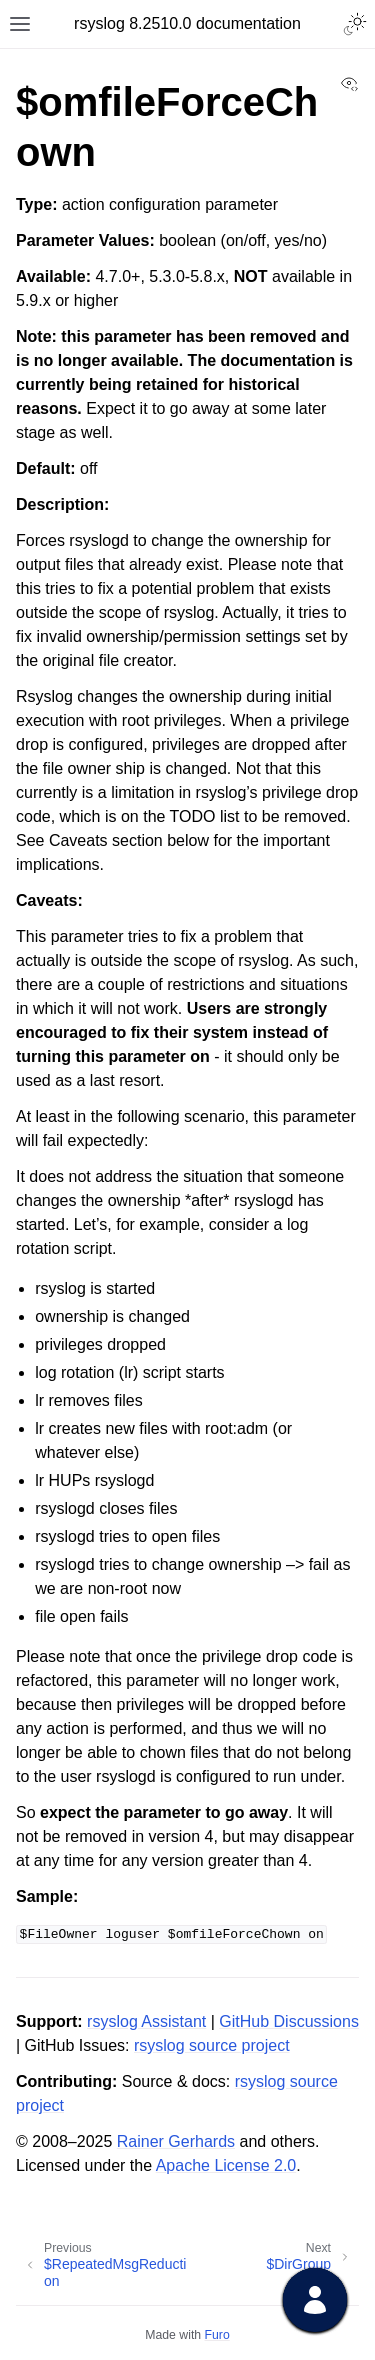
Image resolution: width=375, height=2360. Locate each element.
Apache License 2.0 (226, 2165)
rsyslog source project (212, 2045)
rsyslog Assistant (146, 2021)
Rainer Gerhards (176, 2141)
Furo (217, 2335)
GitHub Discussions (289, 2021)
